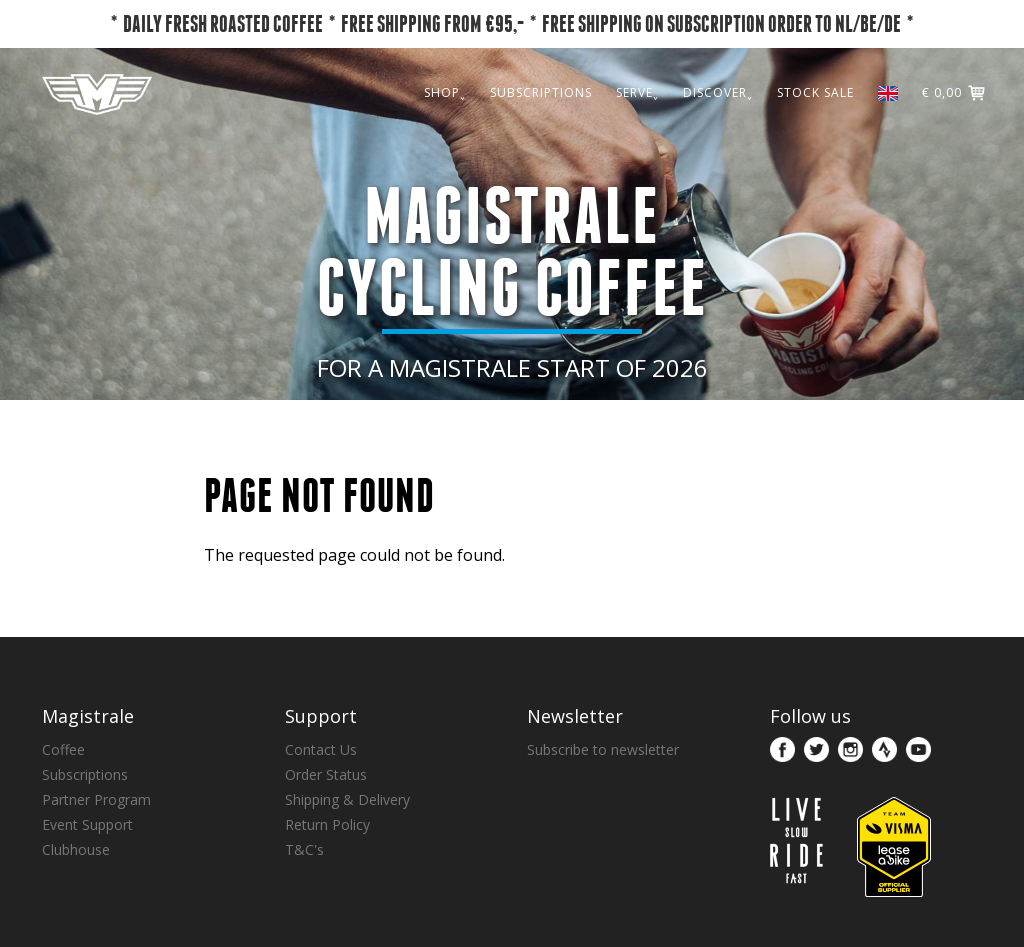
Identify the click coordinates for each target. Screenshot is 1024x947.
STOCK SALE (815, 92)
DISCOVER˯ (718, 92)
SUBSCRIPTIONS (541, 92)
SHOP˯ (445, 92)
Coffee (63, 749)
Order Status (326, 774)
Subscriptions (85, 774)
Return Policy (327, 824)
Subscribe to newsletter (603, 749)
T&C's (304, 849)
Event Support (87, 824)
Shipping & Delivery (347, 799)
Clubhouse (76, 849)
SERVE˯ (637, 92)
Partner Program (96, 799)
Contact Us (321, 749)
